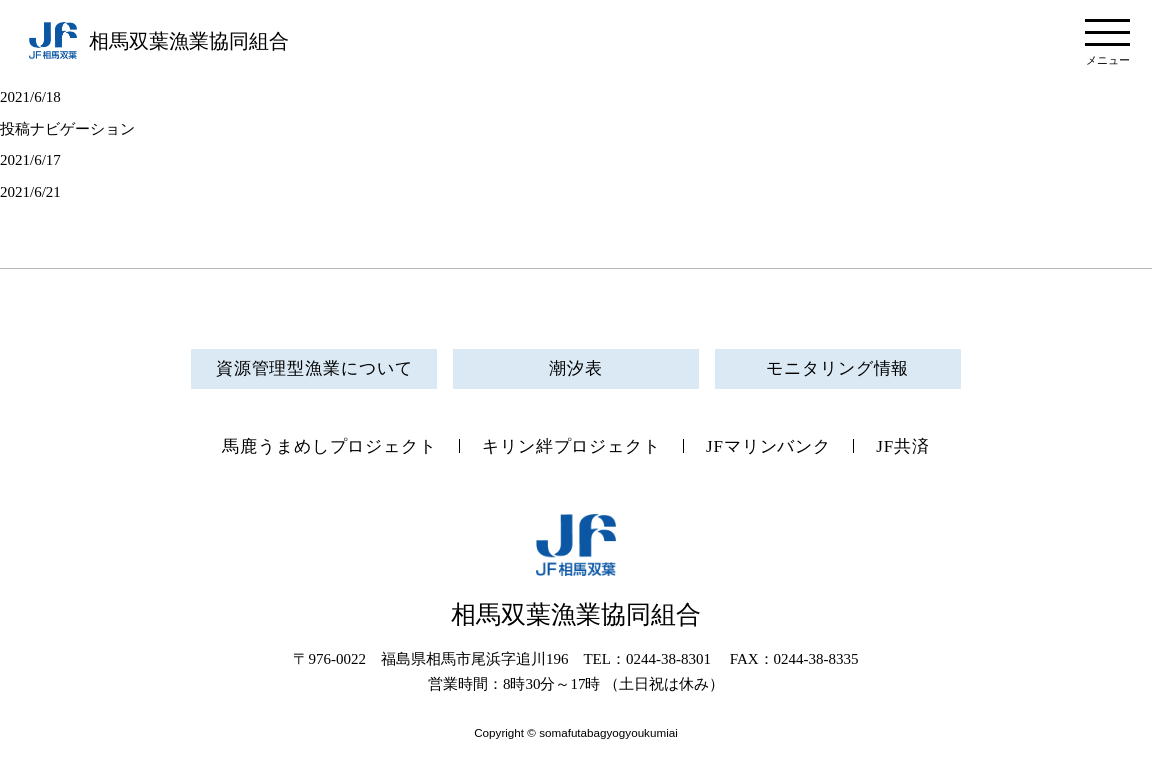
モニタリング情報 (837, 368)
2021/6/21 (30, 192)
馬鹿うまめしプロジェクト (329, 446)
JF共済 (903, 446)
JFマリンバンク (768, 446)
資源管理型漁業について (314, 368)
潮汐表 (576, 368)
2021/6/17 (30, 160)
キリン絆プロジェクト (571, 446)
